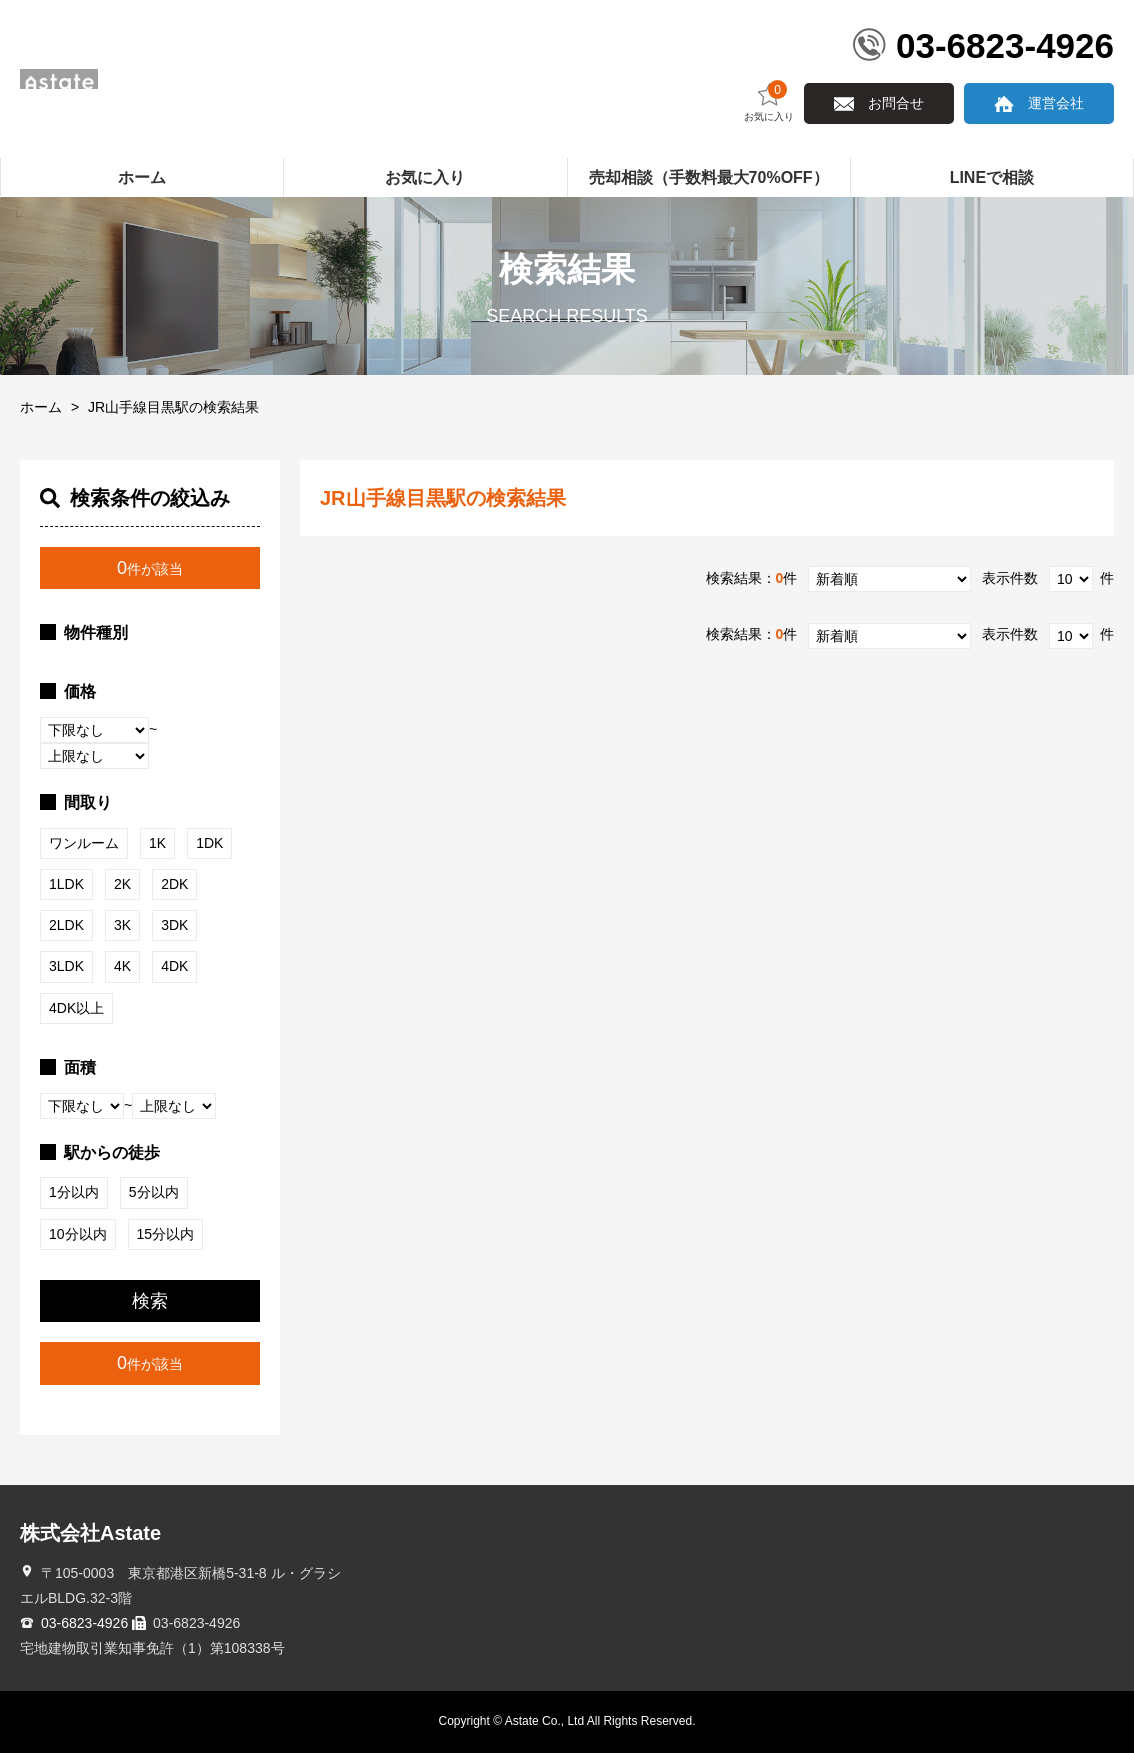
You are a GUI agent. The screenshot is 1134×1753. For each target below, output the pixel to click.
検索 (150, 1301)
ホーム (41, 407)
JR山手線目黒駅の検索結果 (173, 407)
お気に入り (769, 101)
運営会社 (1056, 103)
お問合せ (896, 103)
